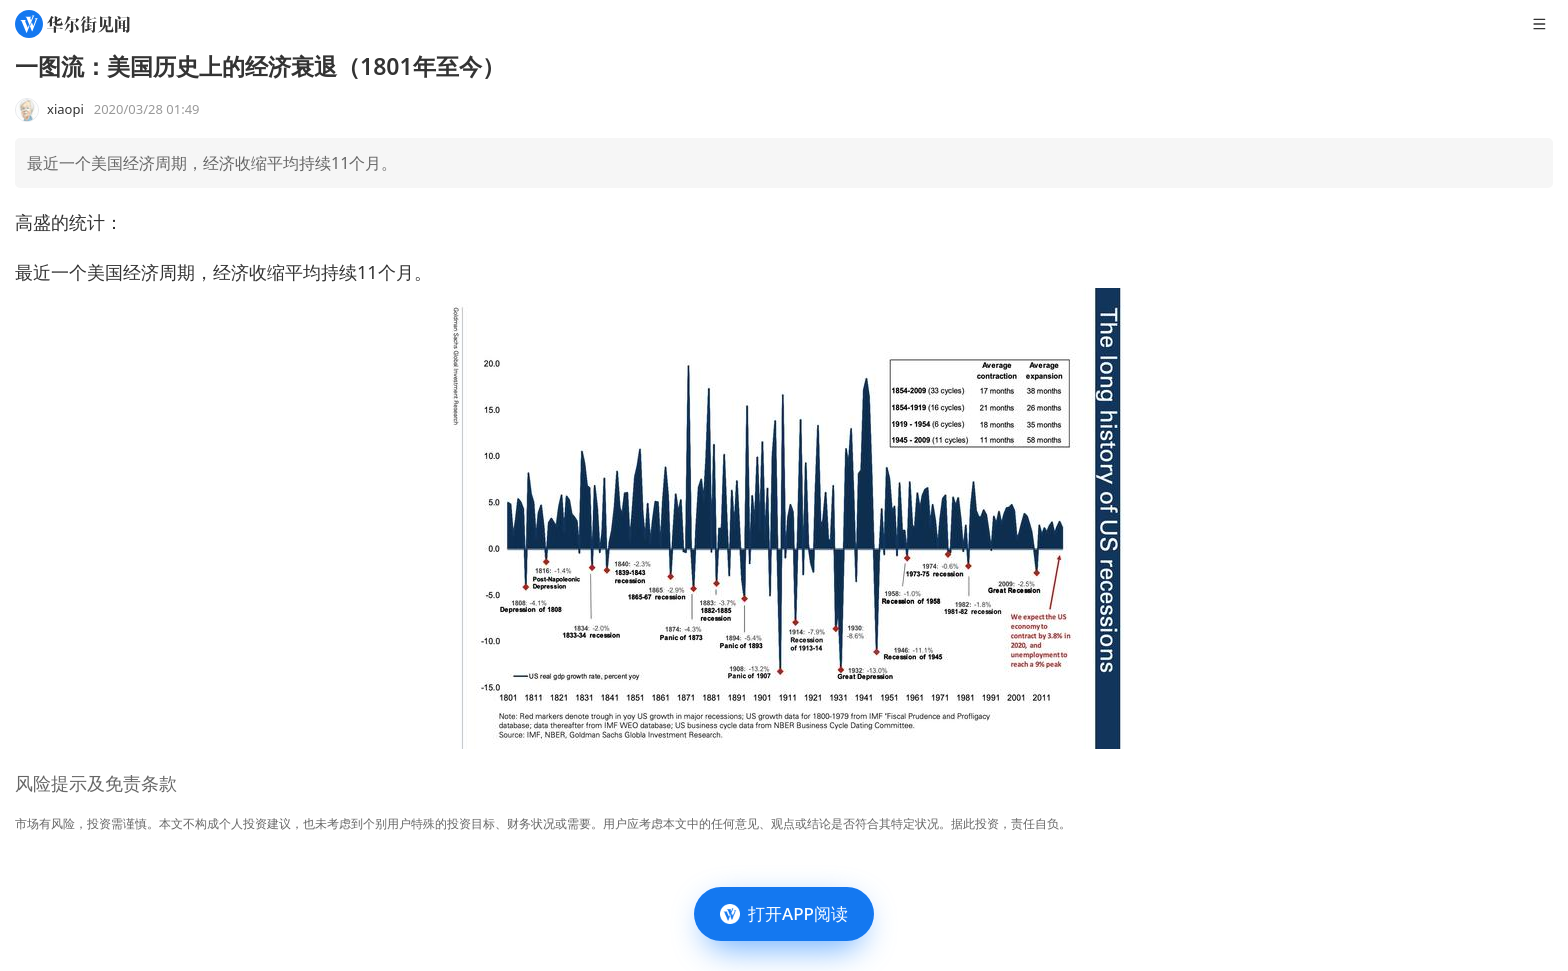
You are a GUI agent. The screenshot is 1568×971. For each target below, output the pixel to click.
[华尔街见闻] (72, 24)
